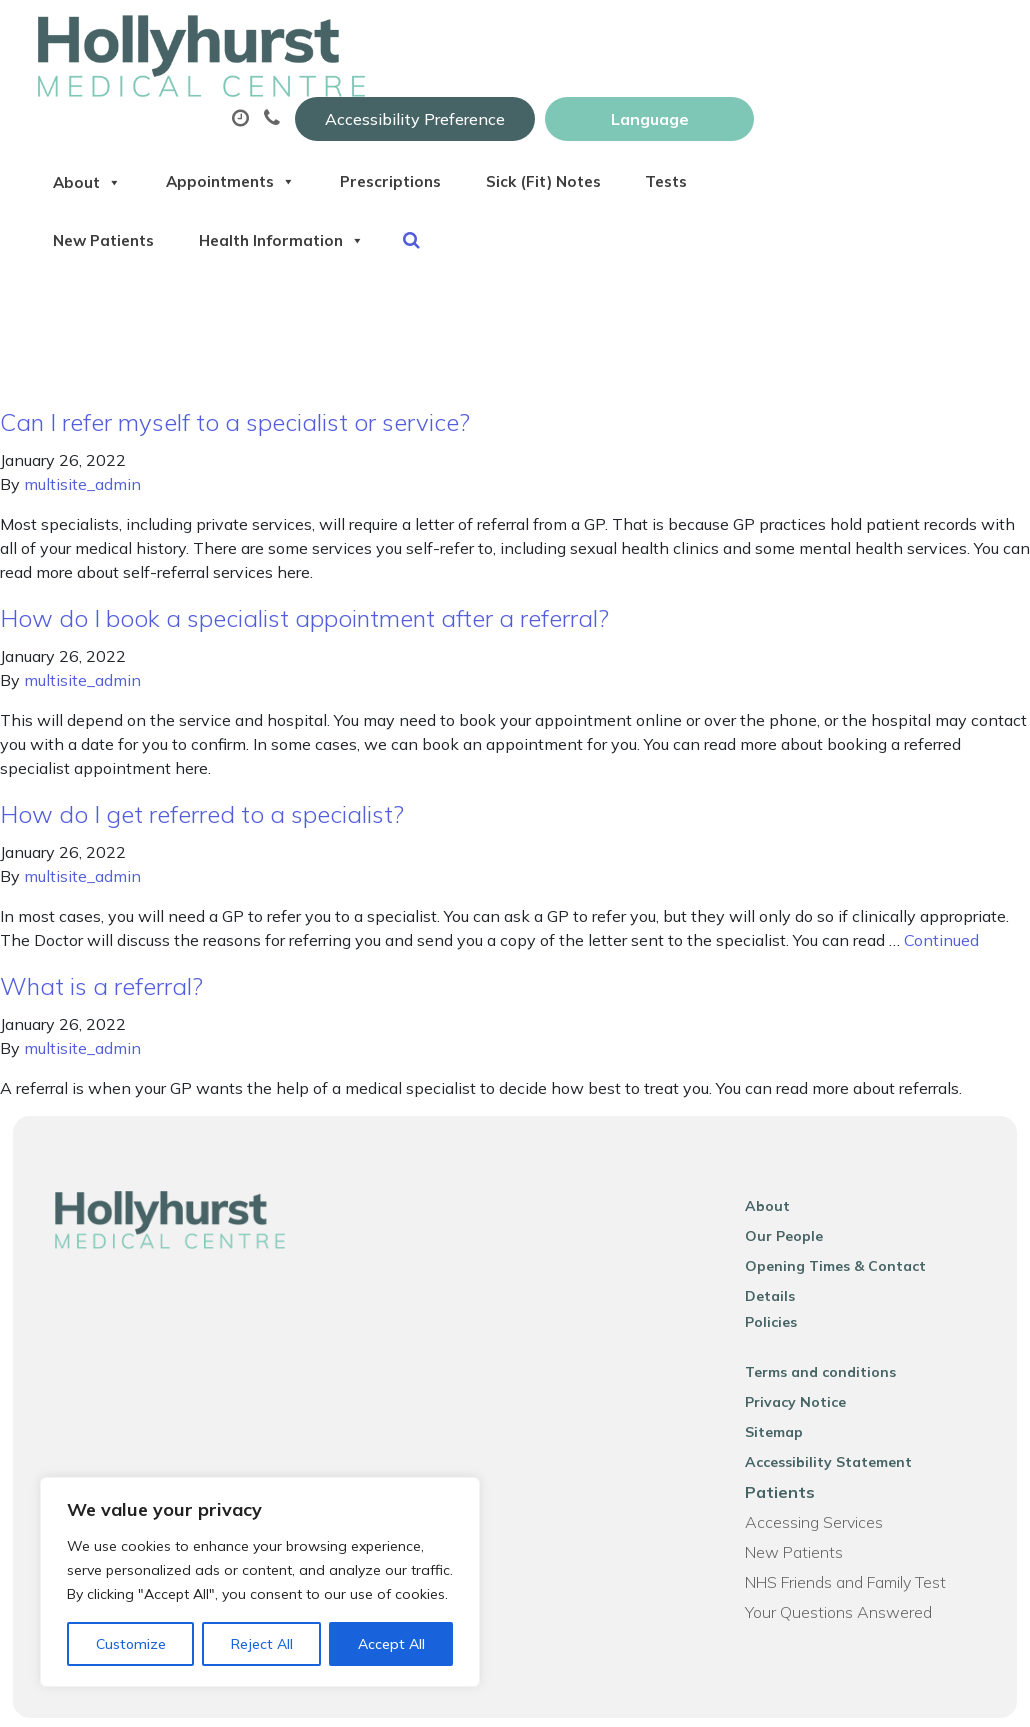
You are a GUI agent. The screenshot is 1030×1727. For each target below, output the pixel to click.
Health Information (645, 169)
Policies (780, 1271)
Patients (789, 1441)
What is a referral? (101, 961)
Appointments (486, 99)
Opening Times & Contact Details (871, 1241)
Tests (315, 169)
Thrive (972, 1696)
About (327, 99)
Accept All (391, 1644)
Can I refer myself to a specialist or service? (235, 397)
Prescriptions (663, 99)
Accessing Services (823, 1471)
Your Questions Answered (847, 1561)
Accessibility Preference (653, 37)
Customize (131, 1644)
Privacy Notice (804, 1351)
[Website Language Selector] (887, 37)
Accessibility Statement (837, 1411)
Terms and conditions (829, 1321)
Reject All (262, 1644)
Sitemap (783, 1381)
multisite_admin (82, 459)
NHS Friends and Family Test (854, 1531)
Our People (793, 1211)
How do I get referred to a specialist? (202, 789)
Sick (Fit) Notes (833, 99)
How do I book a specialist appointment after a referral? (304, 593)
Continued (941, 915)
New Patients (449, 169)
